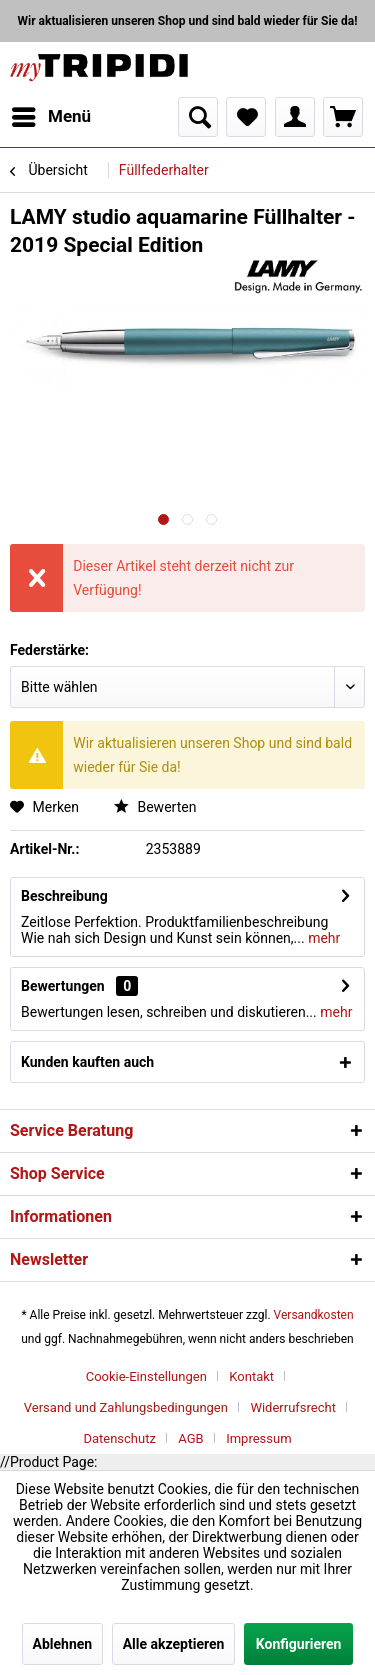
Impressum (258, 1438)
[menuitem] (50, 117)
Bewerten (155, 807)
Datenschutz (119, 1438)
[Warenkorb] (343, 117)
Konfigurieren (299, 1644)
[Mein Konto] (295, 117)
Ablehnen (63, 1644)
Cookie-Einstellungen (146, 1376)
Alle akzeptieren (174, 1644)
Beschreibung (64, 896)
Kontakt (251, 1376)
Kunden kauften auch (87, 1062)
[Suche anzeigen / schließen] (198, 117)
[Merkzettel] (246, 117)
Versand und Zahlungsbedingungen (126, 1407)
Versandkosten (314, 1315)
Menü (51, 113)
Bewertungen (63, 986)
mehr (323, 938)
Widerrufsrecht (293, 1407)
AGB (190, 1438)
